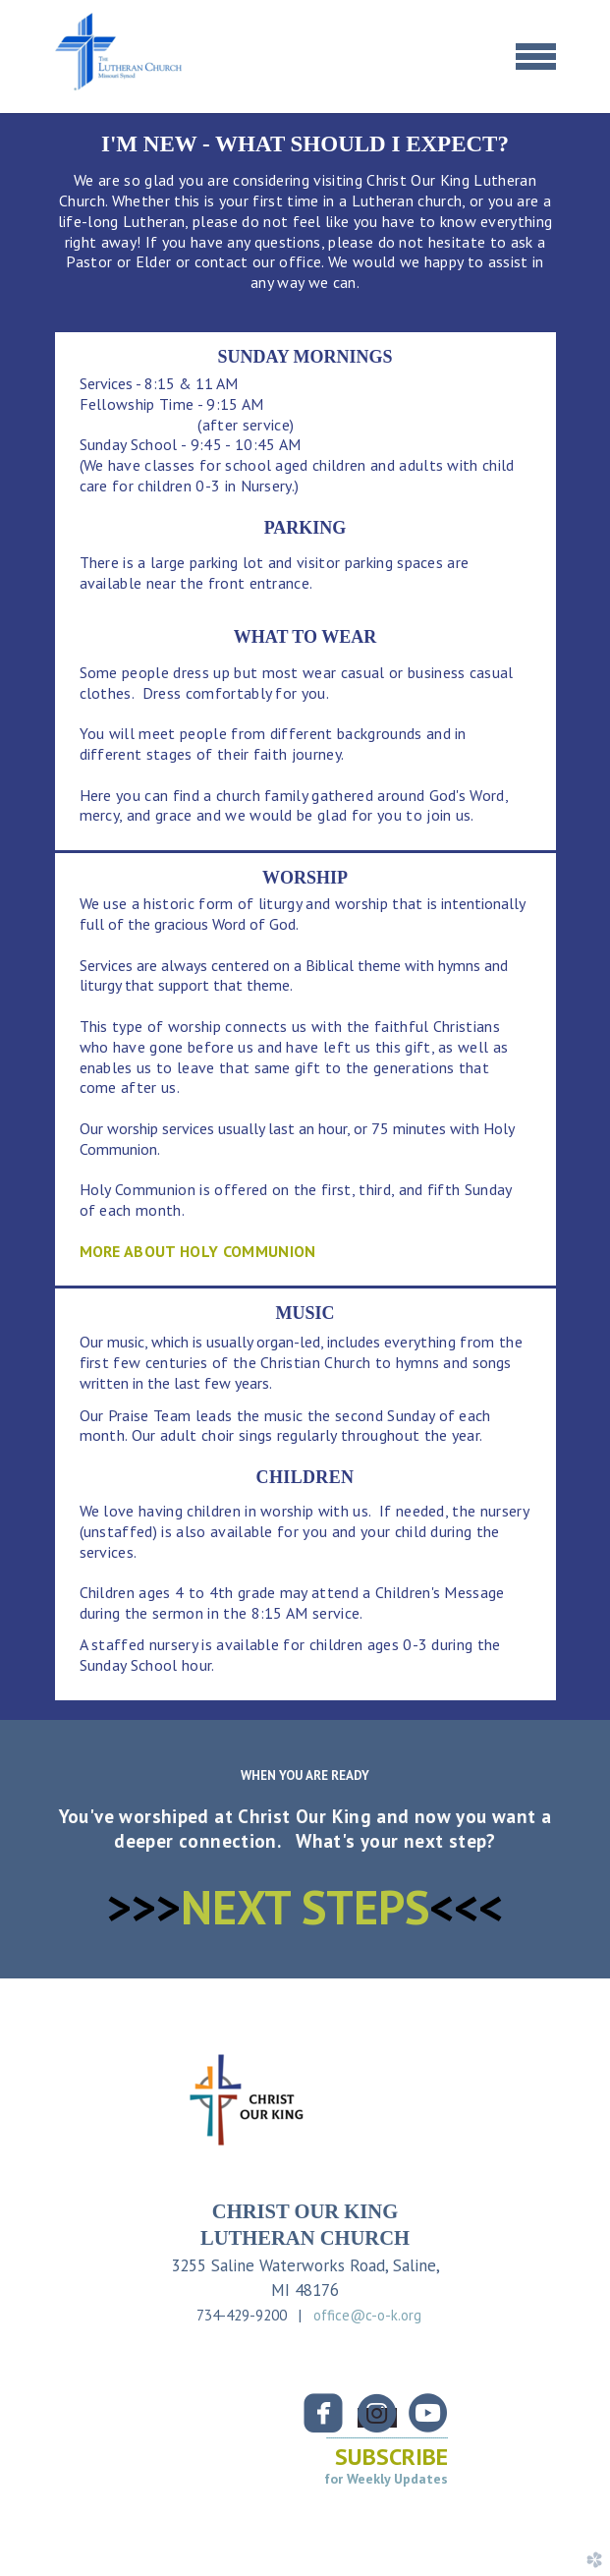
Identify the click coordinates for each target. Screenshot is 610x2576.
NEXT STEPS (305, 1906)
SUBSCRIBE (391, 2456)
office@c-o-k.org (367, 2315)
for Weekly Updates (386, 2479)
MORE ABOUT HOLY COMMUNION (198, 1251)
